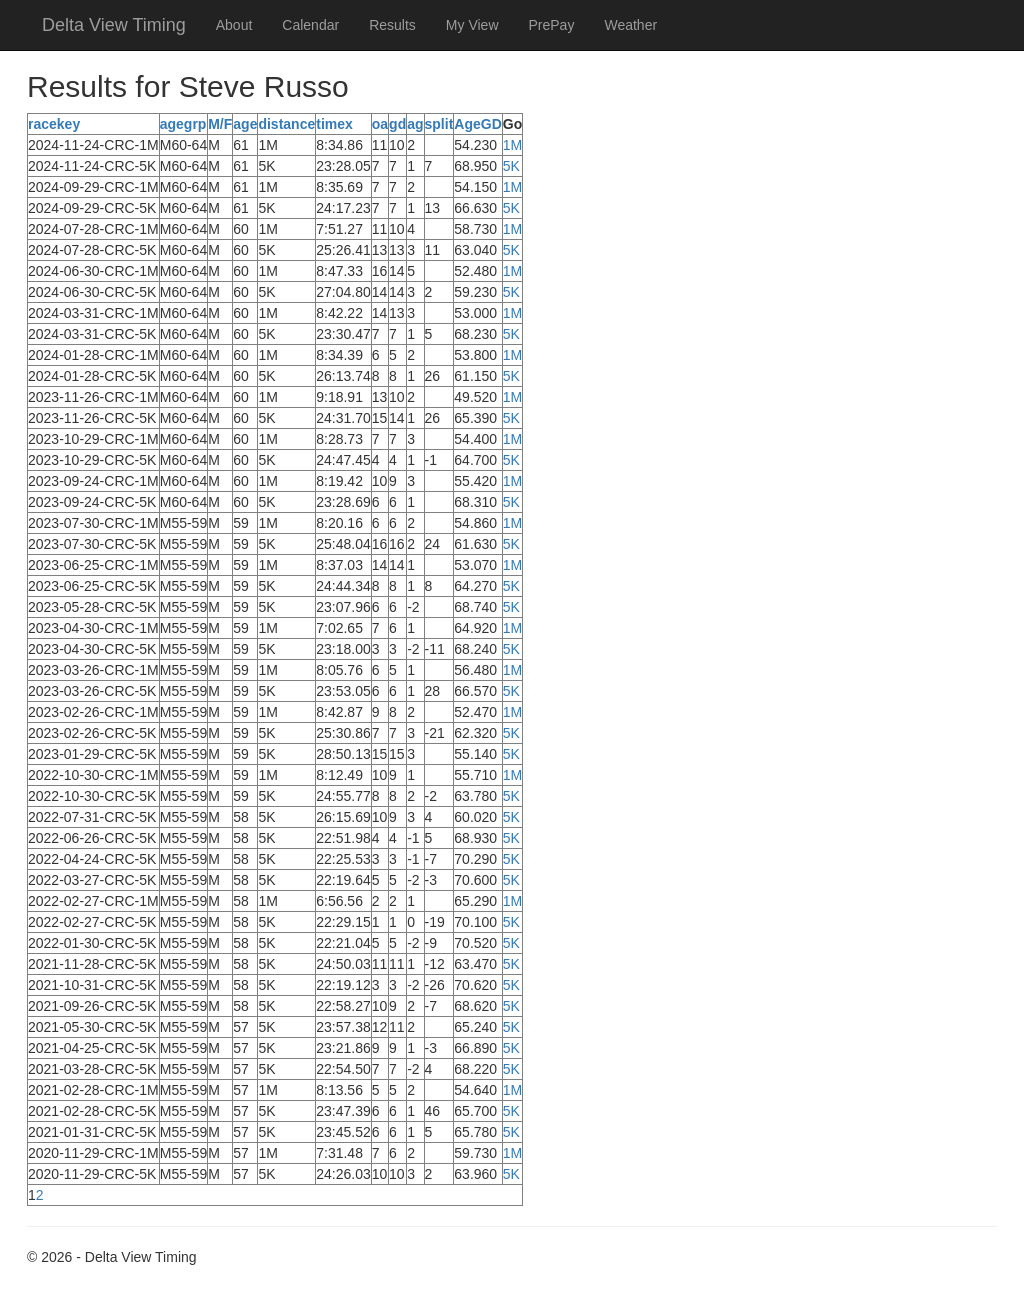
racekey (54, 124)
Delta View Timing (114, 25)
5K (511, 166)
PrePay (552, 25)
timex (334, 124)
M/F (220, 124)
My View (472, 25)
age (245, 124)
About (234, 25)
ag (415, 124)
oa (380, 124)
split (439, 124)
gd (397, 124)
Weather (630, 25)
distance (286, 124)
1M (512, 145)
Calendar (310, 25)
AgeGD (477, 124)
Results (392, 25)
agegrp (183, 124)
